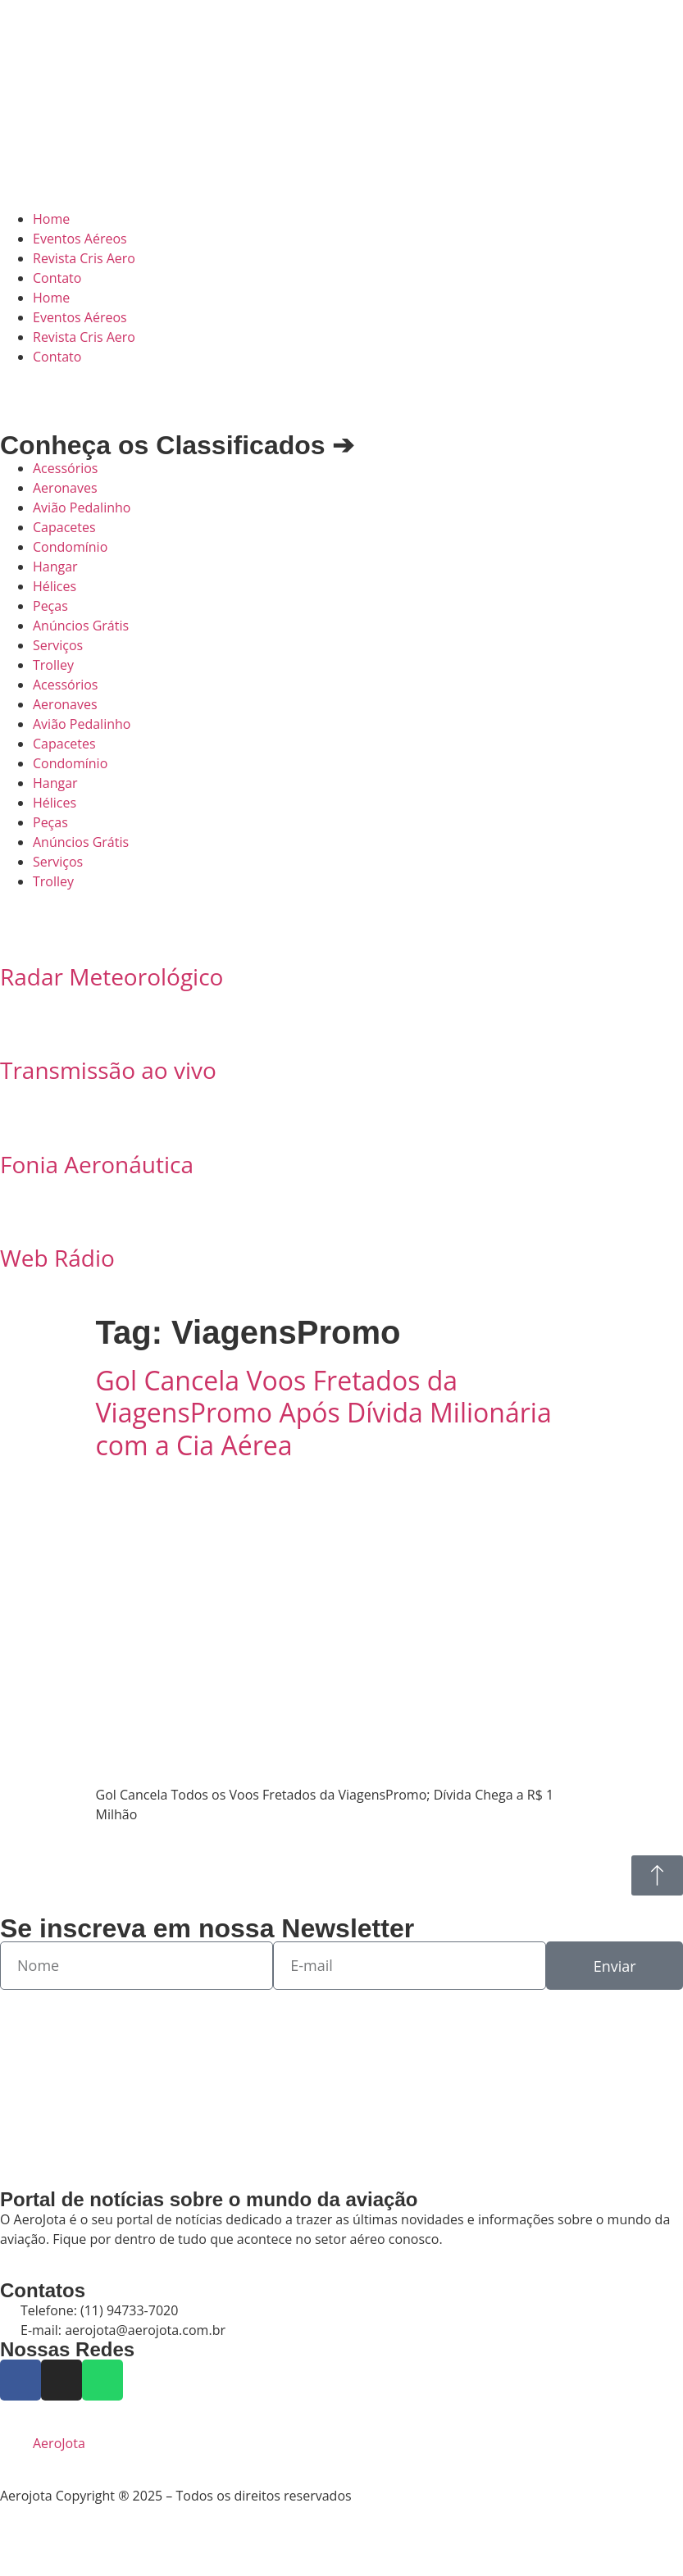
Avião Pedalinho (81, 507)
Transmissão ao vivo (108, 1069)
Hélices (54, 586)
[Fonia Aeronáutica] (20, 1119)
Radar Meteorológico (111, 976)
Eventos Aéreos (80, 239)
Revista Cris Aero (84, 258)
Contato (57, 278)
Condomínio (70, 547)
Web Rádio (57, 1257)
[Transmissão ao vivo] (20, 1024)
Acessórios (65, 468)
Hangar (55, 567)
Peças (50, 606)
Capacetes (64, 527)
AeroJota (59, 2443)
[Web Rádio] (20, 1212)
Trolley (53, 665)
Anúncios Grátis (81, 626)
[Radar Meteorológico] (20, 931)
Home (51, 219)
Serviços (58, 645)
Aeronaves (65, 488)
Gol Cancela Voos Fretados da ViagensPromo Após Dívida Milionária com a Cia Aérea (324, 1413)
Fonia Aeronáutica (97, 1164)
